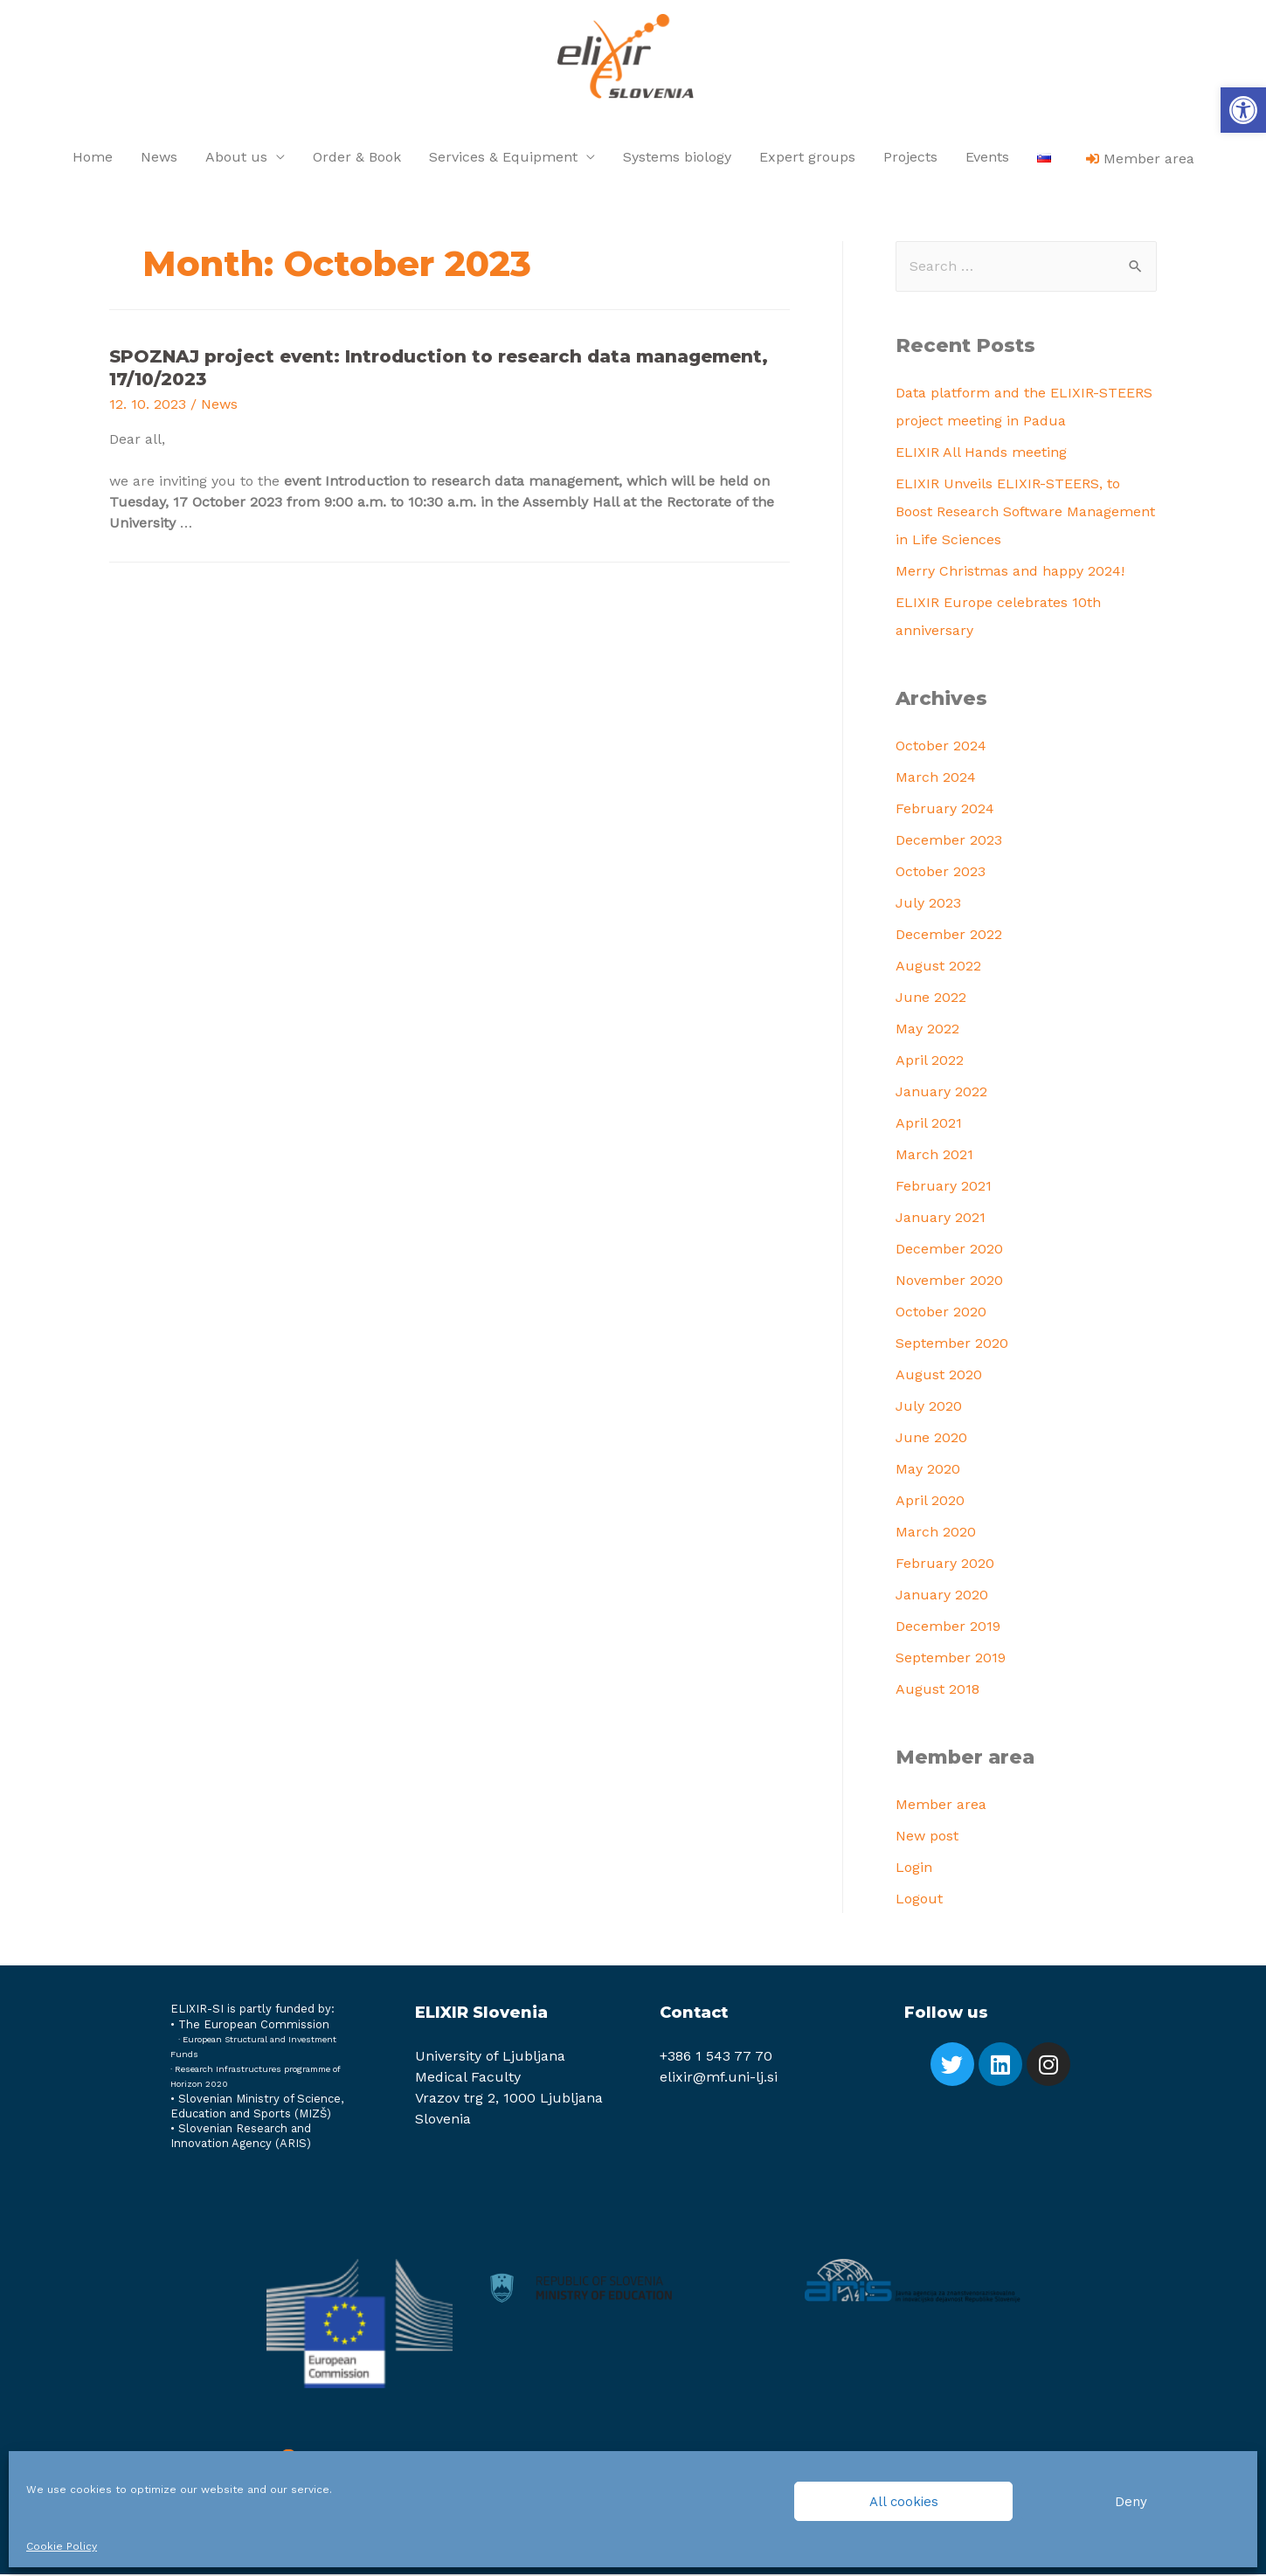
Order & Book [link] (357, 158)
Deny (1131, 2502)
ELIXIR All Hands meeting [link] (981, 453)
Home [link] (93, 158)
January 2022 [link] (941, 1093)
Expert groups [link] (807, 158)
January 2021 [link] (941, 1219)
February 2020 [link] (945, 1565)
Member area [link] (941, 1805)
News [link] (159, 158)
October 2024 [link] (941, 747)
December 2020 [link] (949, 1250)
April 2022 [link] (930, 1061)
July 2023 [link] (928, 904)
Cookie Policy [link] (61, 2546)
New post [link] (927, 1836)
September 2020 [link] (952, 1344)
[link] (1243, 110)
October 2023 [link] (941, 873)
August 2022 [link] (938, 967)
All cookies (903, 2502)
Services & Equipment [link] (503, 158)
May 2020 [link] (928, 1470)
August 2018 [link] (937, 1690)
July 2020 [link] (929, 1407)
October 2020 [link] (941, 1313)
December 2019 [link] (948, 1627)
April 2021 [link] (929, 1124)
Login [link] (914, 1868)
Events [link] (987, 158)
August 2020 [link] (939, 1376)
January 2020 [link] (942, 1596)
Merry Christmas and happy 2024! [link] (1010, 572)
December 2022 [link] (949, 936)
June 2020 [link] (931, 1439)
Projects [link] (910, 158)
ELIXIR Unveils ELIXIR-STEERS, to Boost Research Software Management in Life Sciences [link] (1025, 513)
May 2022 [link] (927, 1030)
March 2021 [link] (934, 1156)
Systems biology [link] (677, 158)
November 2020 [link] (949, 1282)
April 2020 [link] (930, 1502)
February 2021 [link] (944, 1187)
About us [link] (236, 158)
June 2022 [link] (931, 999)
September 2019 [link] (951, 1659)
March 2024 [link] (936, 778)
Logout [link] (919, 1899)
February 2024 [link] (945, 810)
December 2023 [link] (949, 841)
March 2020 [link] (936, 1533)
